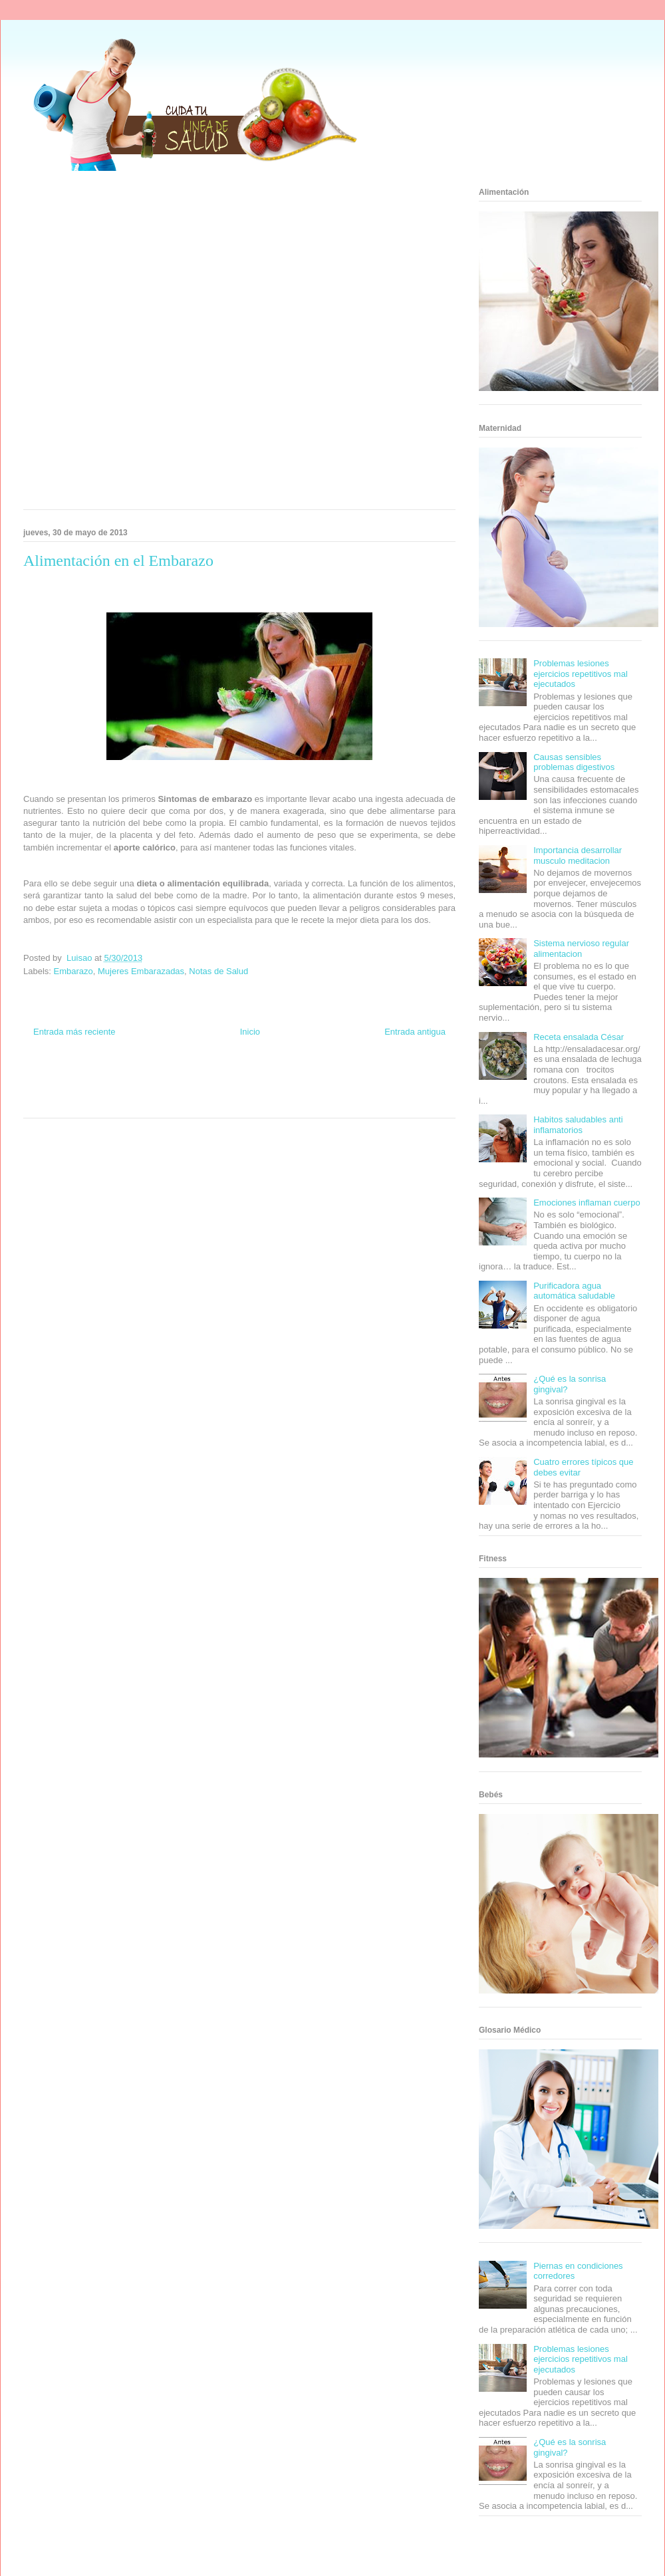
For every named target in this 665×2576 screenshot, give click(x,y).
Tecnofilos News (403, 1077)
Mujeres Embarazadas (141, 971)
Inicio (250, 1032)
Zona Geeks (298, 1077)
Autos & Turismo (287, 1090)
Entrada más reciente (74, 1032)
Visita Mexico (170, 1102)
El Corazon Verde (217, 1102)
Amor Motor (295, 1102)
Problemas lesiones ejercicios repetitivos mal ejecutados (580, 673)
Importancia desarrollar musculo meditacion (577, 855)
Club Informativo (200, 1077)
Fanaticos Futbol (338, 1090)
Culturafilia (260, 1102)
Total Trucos (159, 1090)
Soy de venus (61, 1090)
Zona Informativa (48, 1077)
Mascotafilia (382, 1090)
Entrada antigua (415, 1032)
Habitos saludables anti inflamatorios (577, 1124)
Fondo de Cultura (252, 1077)
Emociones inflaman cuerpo (586, 1203)
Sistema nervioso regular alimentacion (581, 948)
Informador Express (145, 1077)
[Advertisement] (151, 344)
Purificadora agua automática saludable (574, 1291)
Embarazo (73, 971)
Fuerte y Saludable (111, 1090)
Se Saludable (128, 1102)
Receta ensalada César (578, 1037)
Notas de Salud (218, 971)
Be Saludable (95, 1077)
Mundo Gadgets (238, 1090)
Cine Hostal (195, 1090)
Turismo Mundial (82, 1102)
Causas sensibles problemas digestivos (573, 762)
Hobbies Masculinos (348, 1077)
